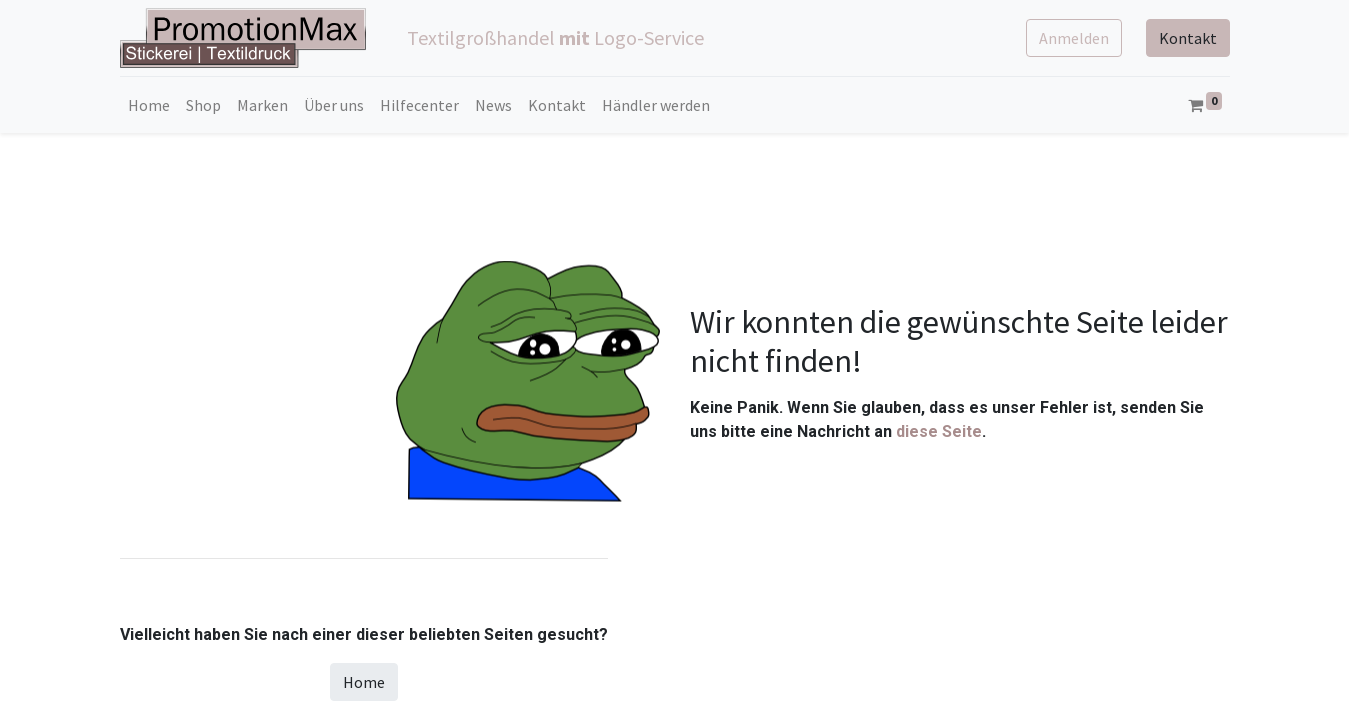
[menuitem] (149, 105)
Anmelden (1074, 38)
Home (364, 682)
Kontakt (1188, 38)
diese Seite (939, 431)
